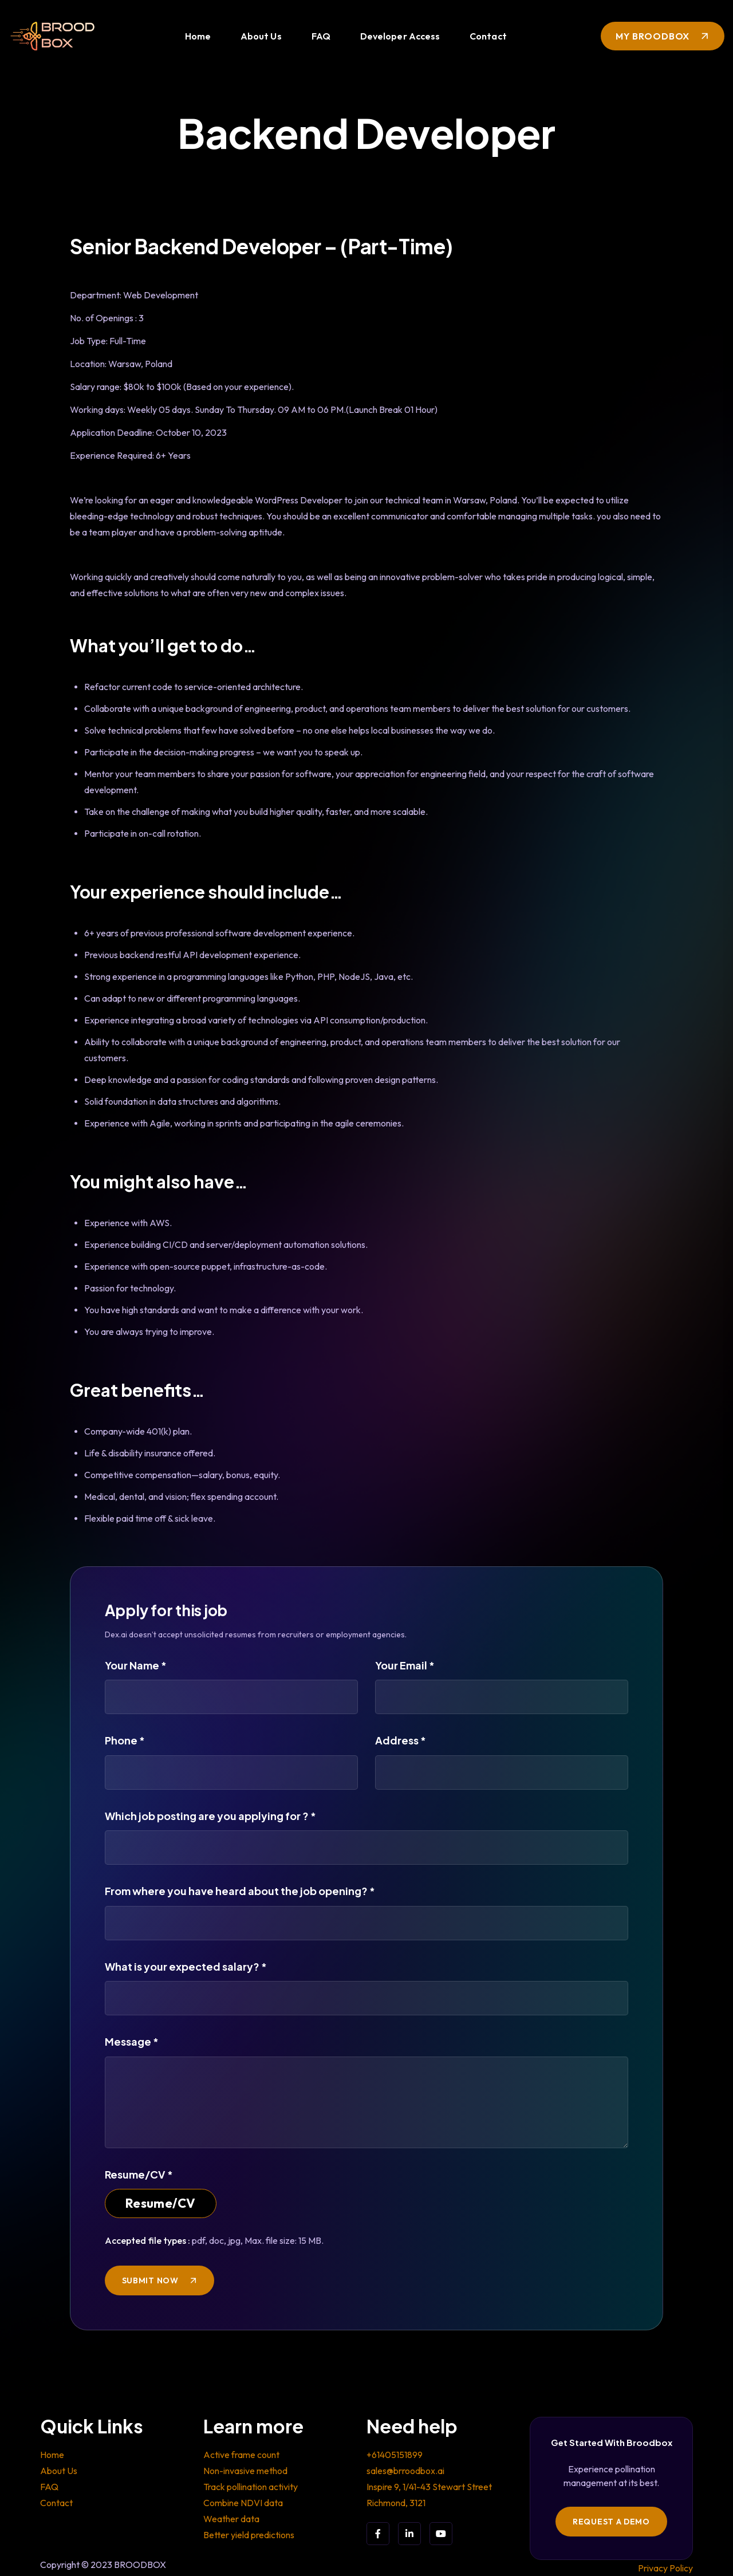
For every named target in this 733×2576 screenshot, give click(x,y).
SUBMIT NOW (150, 2280)
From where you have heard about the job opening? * (240, 1890)
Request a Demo (611, 2521)
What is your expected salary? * (186, 1966)
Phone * (125, 1740)
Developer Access (400, 36)
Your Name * (136, 1665)
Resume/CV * (139, 2174)
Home (198, 36)
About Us (261, 36)
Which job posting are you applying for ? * (210, 1815)
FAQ (321, 36)
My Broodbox (652, 36)
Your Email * (405, 1665)
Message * (132, 2041)
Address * (400, 1740)
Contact (488, 36)
